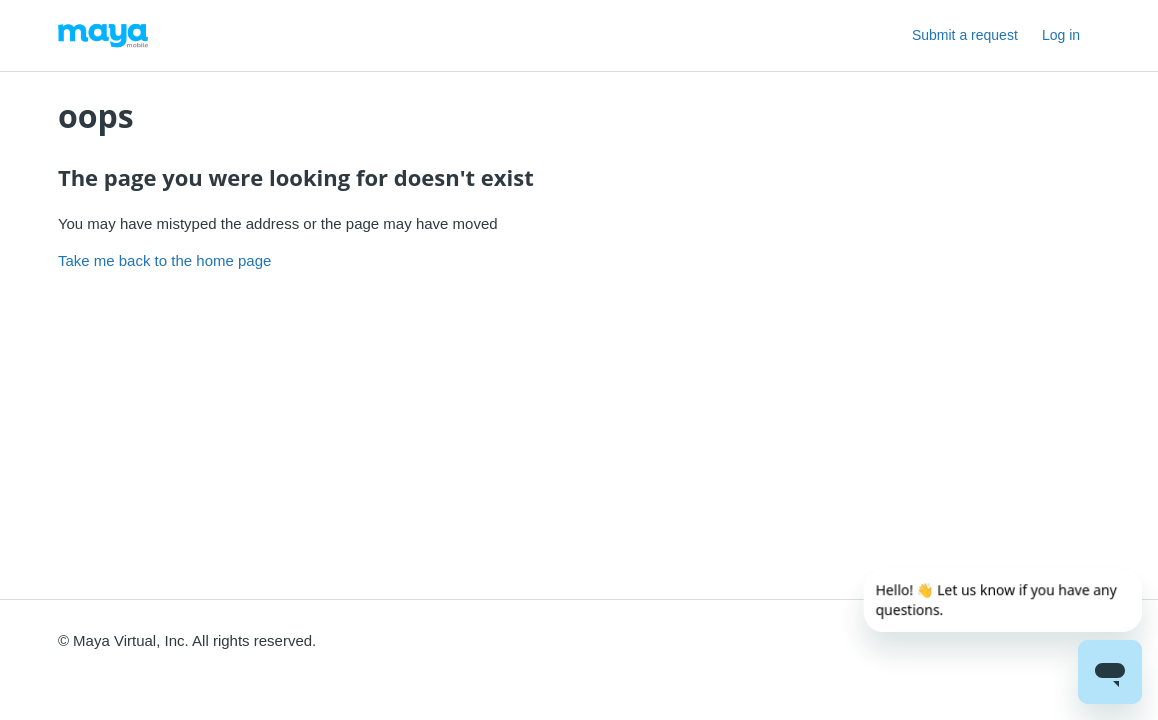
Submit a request (965, 35)
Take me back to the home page (164, 260)
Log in (1061, 35)
